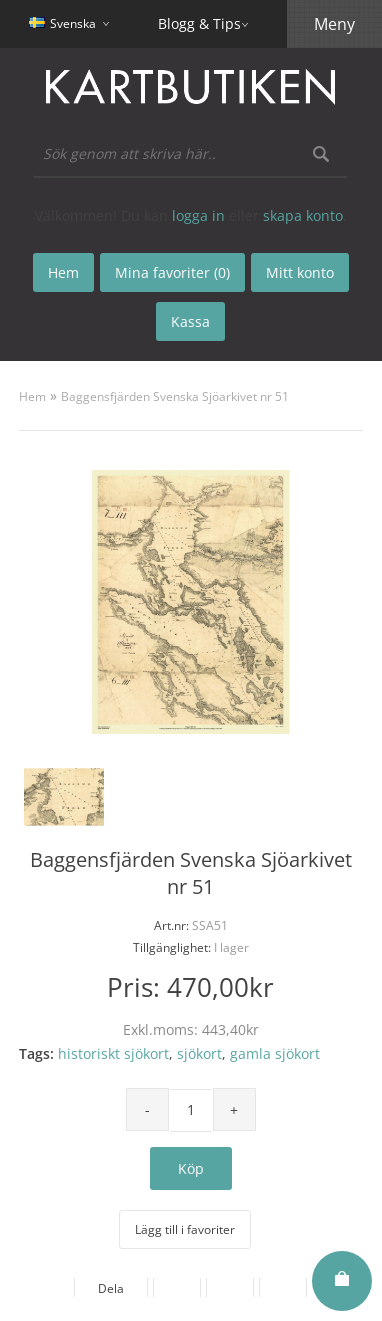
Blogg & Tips (199, 23)
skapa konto (303, 215)
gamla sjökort (275, 1053)
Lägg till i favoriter (185, 1229)
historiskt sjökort (113, 1053)
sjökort (199, 1053)
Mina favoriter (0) (172, 272)
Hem (32, 396)
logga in (198, 215)
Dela (111, 1288)
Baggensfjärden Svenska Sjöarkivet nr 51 (175, 396)
